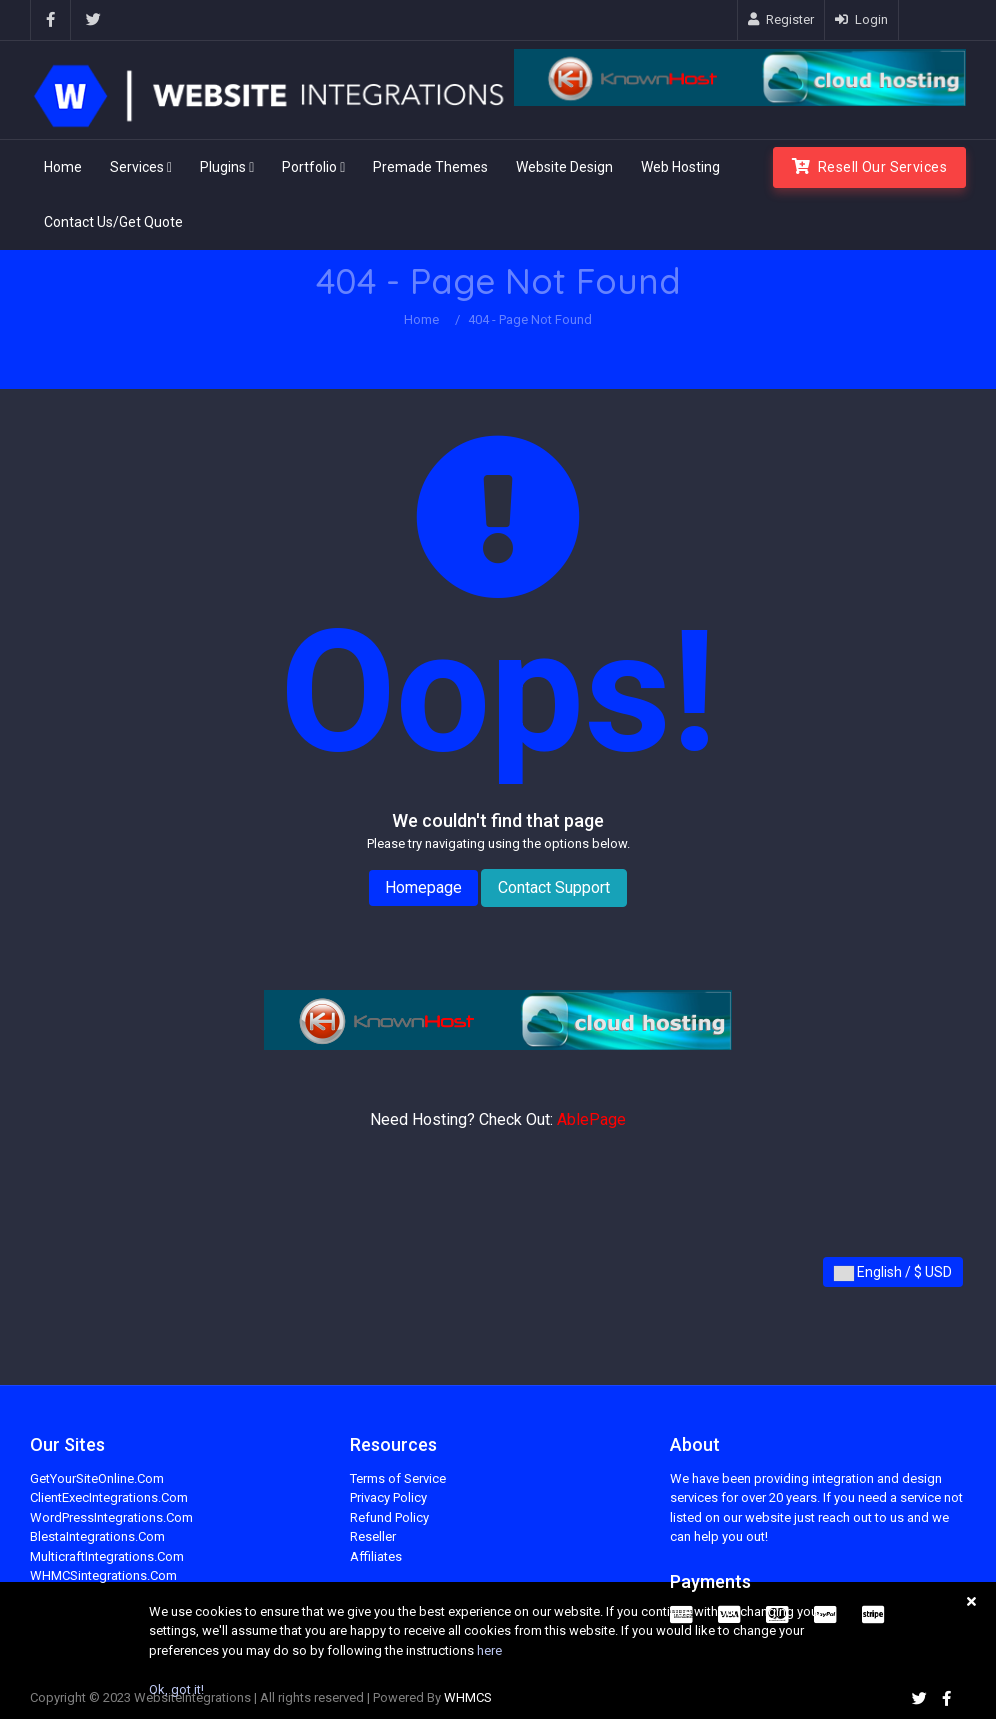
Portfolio (313, 167)
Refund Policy (389, 1517)
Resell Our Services (869, 166)
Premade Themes (430, 167)
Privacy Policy (388, 1497)
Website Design (564, 167)
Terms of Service (398, 1478)
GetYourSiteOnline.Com (97, 1478)
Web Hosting (680, 167)
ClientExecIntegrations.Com (109, 1497)
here (489, 1650)
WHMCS (468, 1697)
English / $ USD (893, 1272)
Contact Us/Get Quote (113, 222)
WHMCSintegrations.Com (103, 1575)
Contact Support (554, 887)
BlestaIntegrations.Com (97, 1536)
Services (141, 167)
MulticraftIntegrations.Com (107, 1556)
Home (63, 167)
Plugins (227, 167)
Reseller (373, 1536)
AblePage (591, 1119)
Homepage (423, 887)
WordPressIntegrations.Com (111, 1517)
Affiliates (376, 1556)
